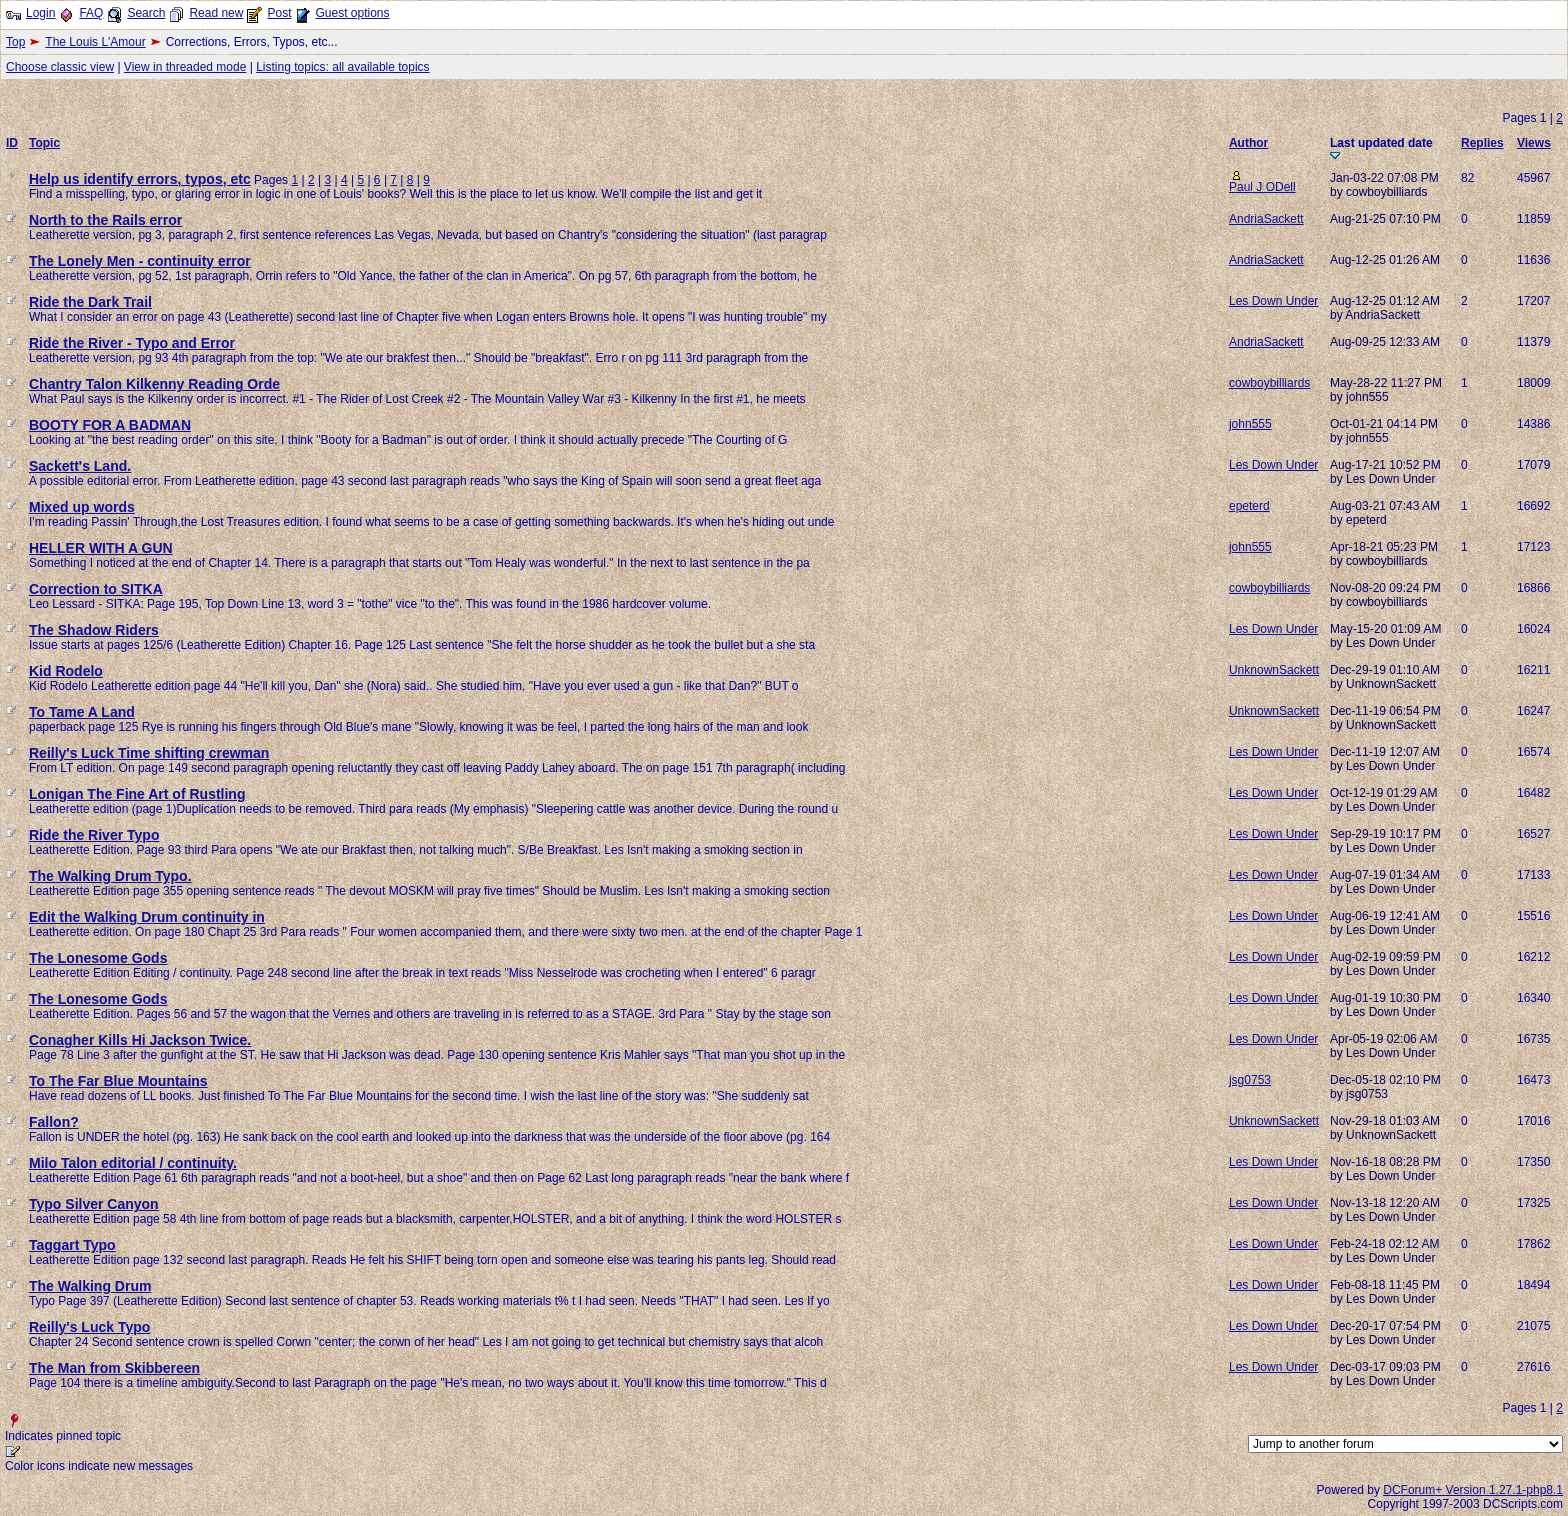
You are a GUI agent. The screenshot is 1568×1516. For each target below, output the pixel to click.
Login (40, 13)
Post (279, 13)
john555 (1250, 424)
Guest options (352, 13)
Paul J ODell (1262, 187)
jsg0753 (1250, 1080)
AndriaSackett (1266, 219)
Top (15, 42)
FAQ (91, 13)
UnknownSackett (1274, 670)
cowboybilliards (1269, 383)
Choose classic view (60, 67)
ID (12, 143)
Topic (44, 143)
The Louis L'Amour (95, 42)
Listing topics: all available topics (342, 67)
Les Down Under (1273, 301)
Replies (1482, 143)
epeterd (1249, 506)
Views (1534, 143)
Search (146, 13)
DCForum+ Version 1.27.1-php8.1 (1473, 1490)
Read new (216, 13)
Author (1248, 143)
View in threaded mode (185, 67)
